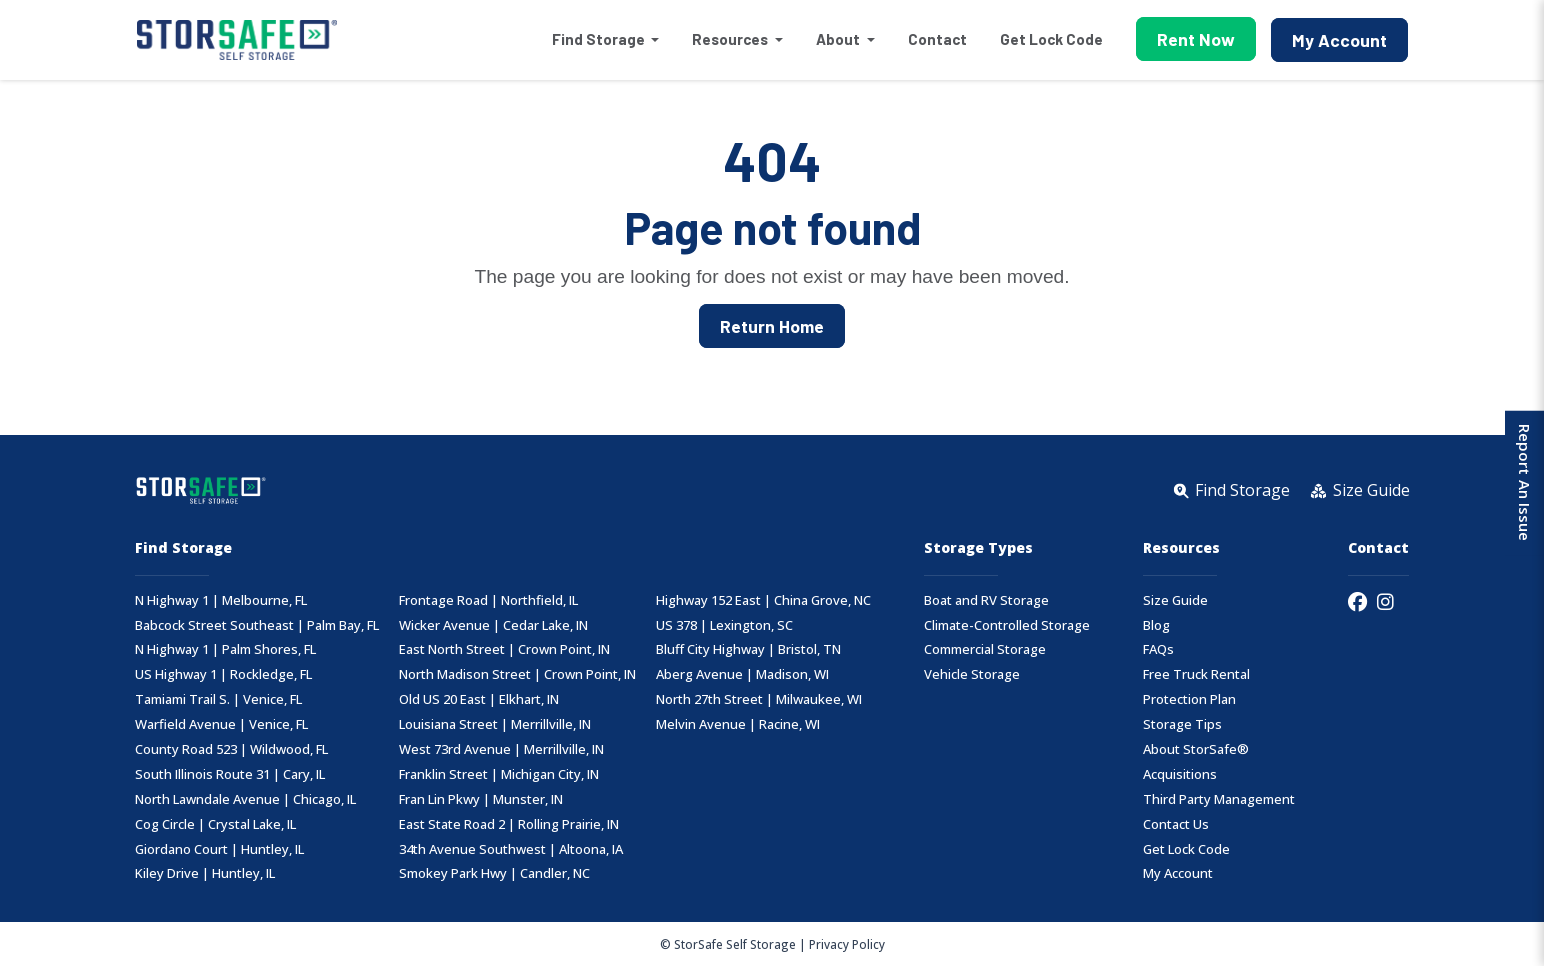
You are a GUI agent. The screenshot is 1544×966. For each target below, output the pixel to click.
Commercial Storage (985, 649)
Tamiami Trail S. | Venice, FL (218, 699)
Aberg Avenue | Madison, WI (742, 674)
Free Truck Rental (1196, 674)
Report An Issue (1523, 483)
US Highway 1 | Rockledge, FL (223, 674)
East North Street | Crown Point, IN (504, 649)
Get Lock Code (1051, 39)
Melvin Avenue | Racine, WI (738, 724)
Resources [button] (731, 39)
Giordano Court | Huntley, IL (219, 849)
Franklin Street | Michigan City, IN (499, 774)
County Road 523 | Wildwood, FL (231, 749)
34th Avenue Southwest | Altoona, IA (511, 849)
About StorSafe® (1196, 749)
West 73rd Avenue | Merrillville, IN (501, 749)
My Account (1339, 40)
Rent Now (1196, 39)
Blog (1156, 625)
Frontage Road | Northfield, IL (488, 600)
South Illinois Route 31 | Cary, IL (230, 774)
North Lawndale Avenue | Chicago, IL (245, 799)
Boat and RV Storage (986, 600)
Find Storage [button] (600, 39)
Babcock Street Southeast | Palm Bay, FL (257, 625)
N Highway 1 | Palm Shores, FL (225, 649)
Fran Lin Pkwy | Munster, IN (481, 799)
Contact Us (1176, 824)
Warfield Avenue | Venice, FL (221, 724)
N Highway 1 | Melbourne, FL (221, 600)
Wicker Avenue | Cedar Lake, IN (493, 625)
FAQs (1158, 649)
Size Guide (1175, 600)
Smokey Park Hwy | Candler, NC (494, 873)
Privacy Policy (847, 944)
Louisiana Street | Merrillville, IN (495, 724)
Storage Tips (1182, 724)
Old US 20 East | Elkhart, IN (479, 699)
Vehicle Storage (972, 674)
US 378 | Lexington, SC (724, 625)
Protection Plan (1189, 699)
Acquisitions (1180, 774)
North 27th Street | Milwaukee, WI (759, 699)
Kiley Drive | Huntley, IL (205, 873)
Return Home (772, 326)
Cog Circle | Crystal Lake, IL (215, 824)
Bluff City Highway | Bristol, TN (748, 649)
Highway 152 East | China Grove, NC (763, 600)
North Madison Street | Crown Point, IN (517, 674)
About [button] (839, 39)
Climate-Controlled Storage (1007, 625)
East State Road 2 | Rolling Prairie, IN (509, 824)
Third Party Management (1219, 799)
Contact (937, 39)
